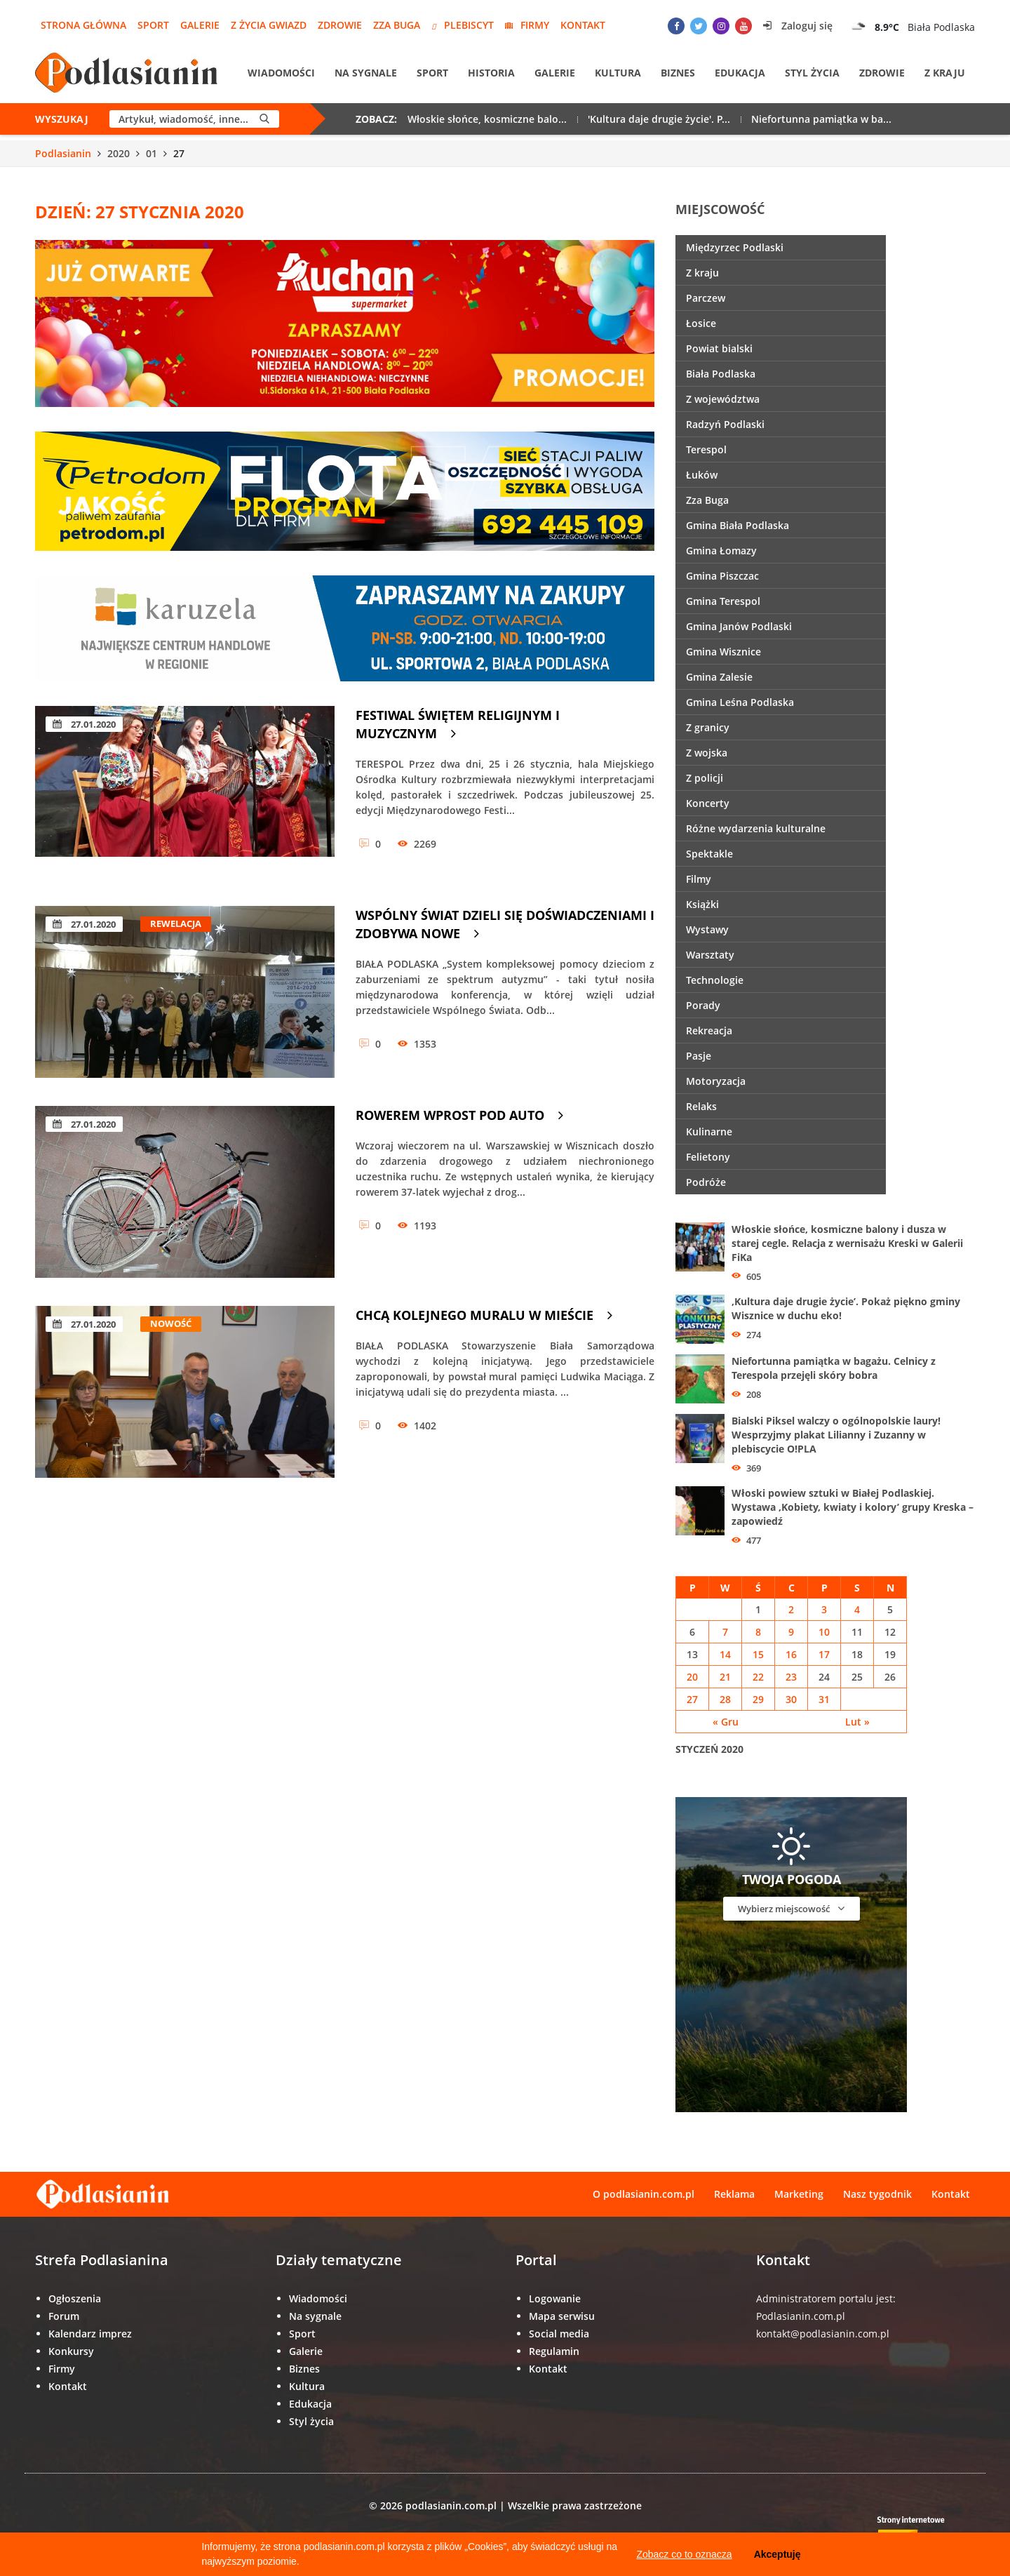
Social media (559, 2333)
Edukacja (740, 72)
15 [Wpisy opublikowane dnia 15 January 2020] (758, 1654)
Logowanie (555, 2298)
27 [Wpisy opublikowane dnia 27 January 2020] (692, 1699)
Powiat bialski (719, 348)
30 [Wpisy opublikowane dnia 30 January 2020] (791, 1699)
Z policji (704, 778)
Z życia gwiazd (269, 25)
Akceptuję (777, 2554)
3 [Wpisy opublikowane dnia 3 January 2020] (824, 1609)
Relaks (701, 1106)
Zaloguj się (798, 25)
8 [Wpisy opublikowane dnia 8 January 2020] (758, 1632)
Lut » (857, 1721)
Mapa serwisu (562, 2316)
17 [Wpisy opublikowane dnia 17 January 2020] (824, 1654)
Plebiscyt (462, 25)
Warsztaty (710, 954)
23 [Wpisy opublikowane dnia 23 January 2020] (791, 1676)
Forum (63, 2316)
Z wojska (706, 752)
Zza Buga (396, 25)
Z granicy (707, 727)
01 (151, 153)
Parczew (705, 298)
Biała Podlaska (720, 373)
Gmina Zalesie (719, 676)
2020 (118, 153)
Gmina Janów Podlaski (739, 626)
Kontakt (582, 25)
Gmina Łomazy (721, 550)
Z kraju (944, 72)
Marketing (798, 2194)
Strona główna (83, 25)
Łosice (701, 323)
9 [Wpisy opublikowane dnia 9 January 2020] (791, 1632)
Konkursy (71, 2351)
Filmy (698, 879)
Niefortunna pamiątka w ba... (821, 119)
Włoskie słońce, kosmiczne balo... (487, 119)
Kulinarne (709, 1131)
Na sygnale (366, 72)
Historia (491, 72)
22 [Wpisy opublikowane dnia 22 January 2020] (758, 1676)
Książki (702, 904)
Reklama (734, 2194)
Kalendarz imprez (90, 2333)
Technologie (714, 980)
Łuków (702, 474)
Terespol (706, 449)
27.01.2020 (84, 724)
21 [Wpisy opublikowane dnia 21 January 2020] (725, 1676)
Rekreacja (709, 1030)
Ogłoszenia (74, 2298)
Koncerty (707, 803)
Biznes (678, 72)
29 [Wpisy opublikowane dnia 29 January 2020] (758, 1699)
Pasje (698, 1055)
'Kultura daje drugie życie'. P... (659, 119)
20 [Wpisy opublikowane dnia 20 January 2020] (692, 1676)
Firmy (527, 25)
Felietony (708, 1156)
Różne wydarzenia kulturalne (756, 828)
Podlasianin (63, 153)
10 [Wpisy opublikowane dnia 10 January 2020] (824, 1632)
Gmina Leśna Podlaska (740, 702)
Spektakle (709, 853)
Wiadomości (281, 72)
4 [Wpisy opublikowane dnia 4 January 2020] (857, 1609)
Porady (703, 1005)
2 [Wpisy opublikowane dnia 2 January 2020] (791, 1609)
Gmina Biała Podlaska (737, 525)
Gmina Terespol (723, 601)
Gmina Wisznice (723, 651)
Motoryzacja (716, 1081)
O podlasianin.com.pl (643, 2194)
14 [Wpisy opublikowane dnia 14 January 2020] (725, 1654)
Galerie (200, 25)
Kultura (618, 72)
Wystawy (707, 929)
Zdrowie (340, 25)
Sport (153, 25)
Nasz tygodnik (877, 2194)
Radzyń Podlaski (725, 424)
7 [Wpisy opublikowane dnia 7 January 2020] (725, 1632)
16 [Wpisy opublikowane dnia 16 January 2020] (791, 1654)
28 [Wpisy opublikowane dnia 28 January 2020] (725, 1699)
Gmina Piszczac (722, 575)
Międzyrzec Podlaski (734, 247)
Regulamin (554, 2351)
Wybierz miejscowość (791, 1908)
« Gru (726, 1721)
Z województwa (723, 399)
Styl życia (812, 72)
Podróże (706, 1182)
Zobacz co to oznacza (684, 2554)
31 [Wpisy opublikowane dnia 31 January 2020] (824, 1699)
